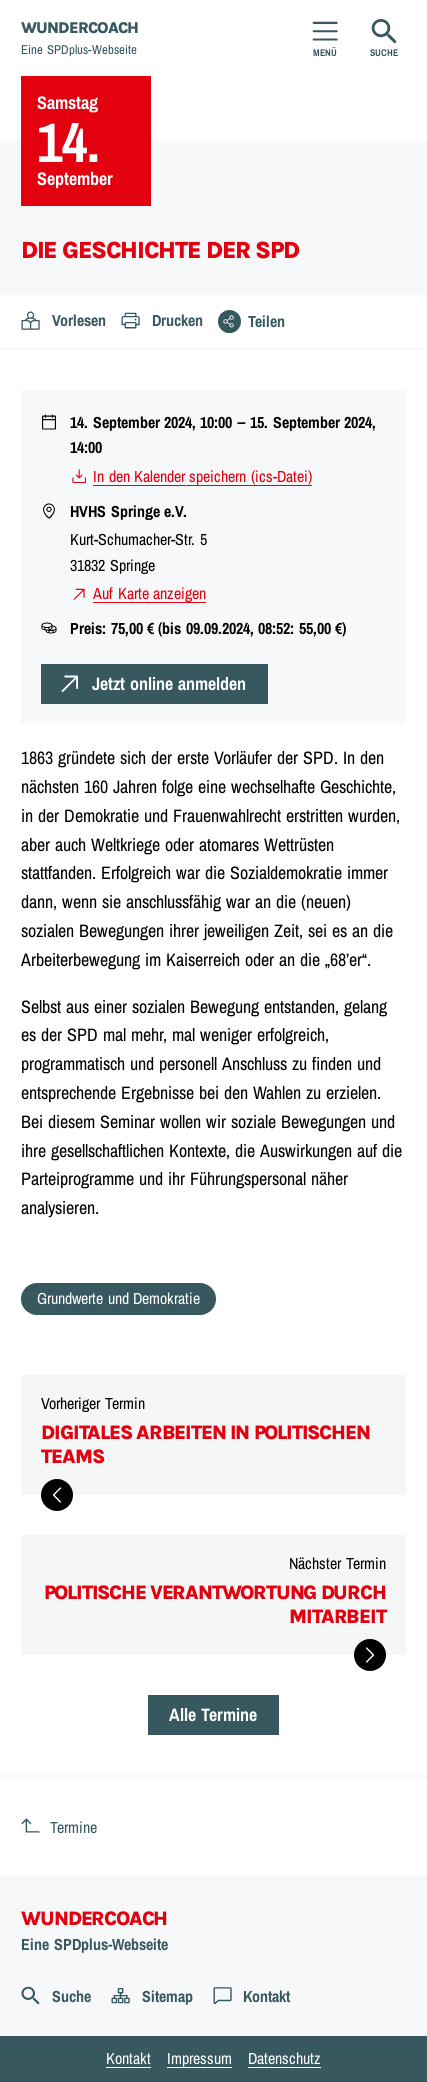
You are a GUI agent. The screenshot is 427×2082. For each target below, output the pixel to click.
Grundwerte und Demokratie (118, 1298)
